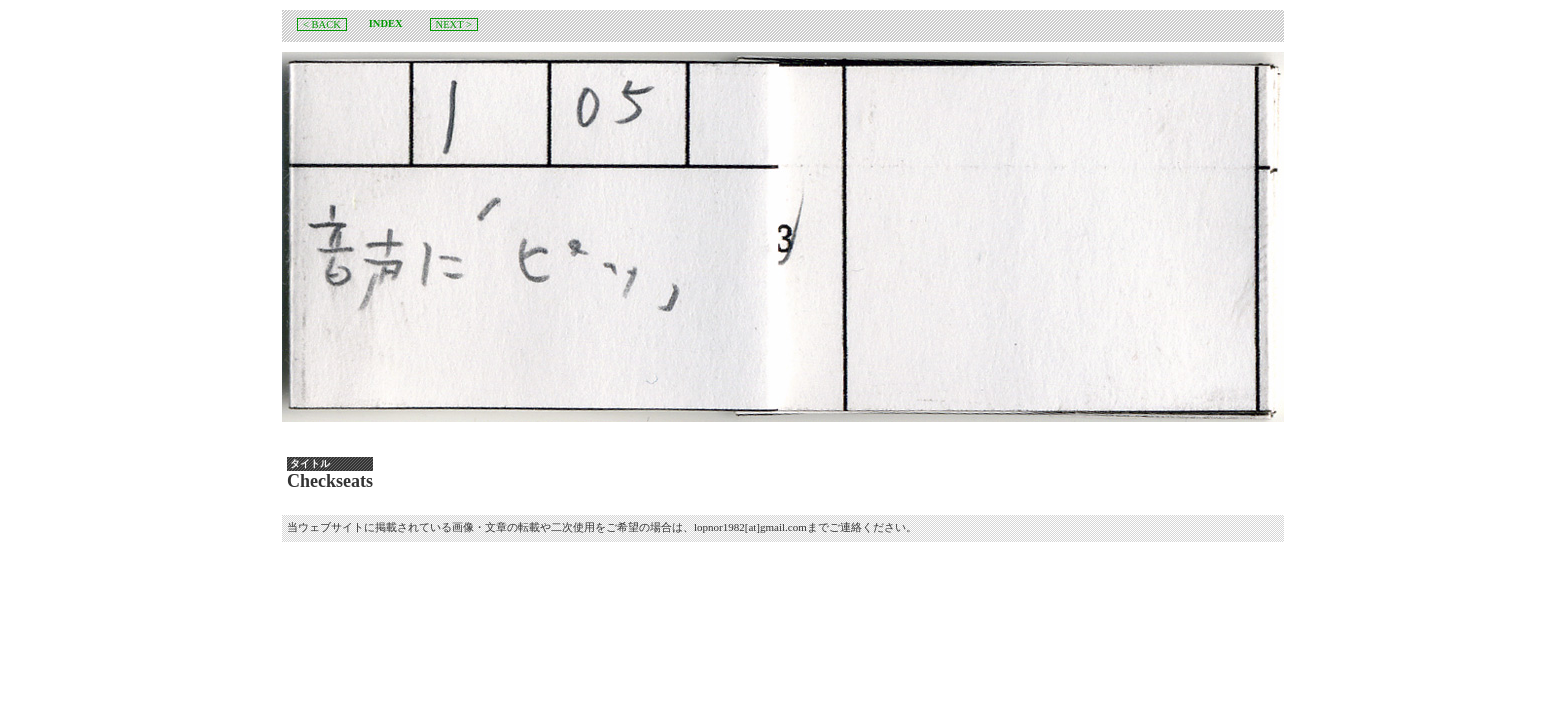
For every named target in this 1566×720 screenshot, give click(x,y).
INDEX (386, 23)
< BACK (322, 24)
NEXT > (454, 24)
